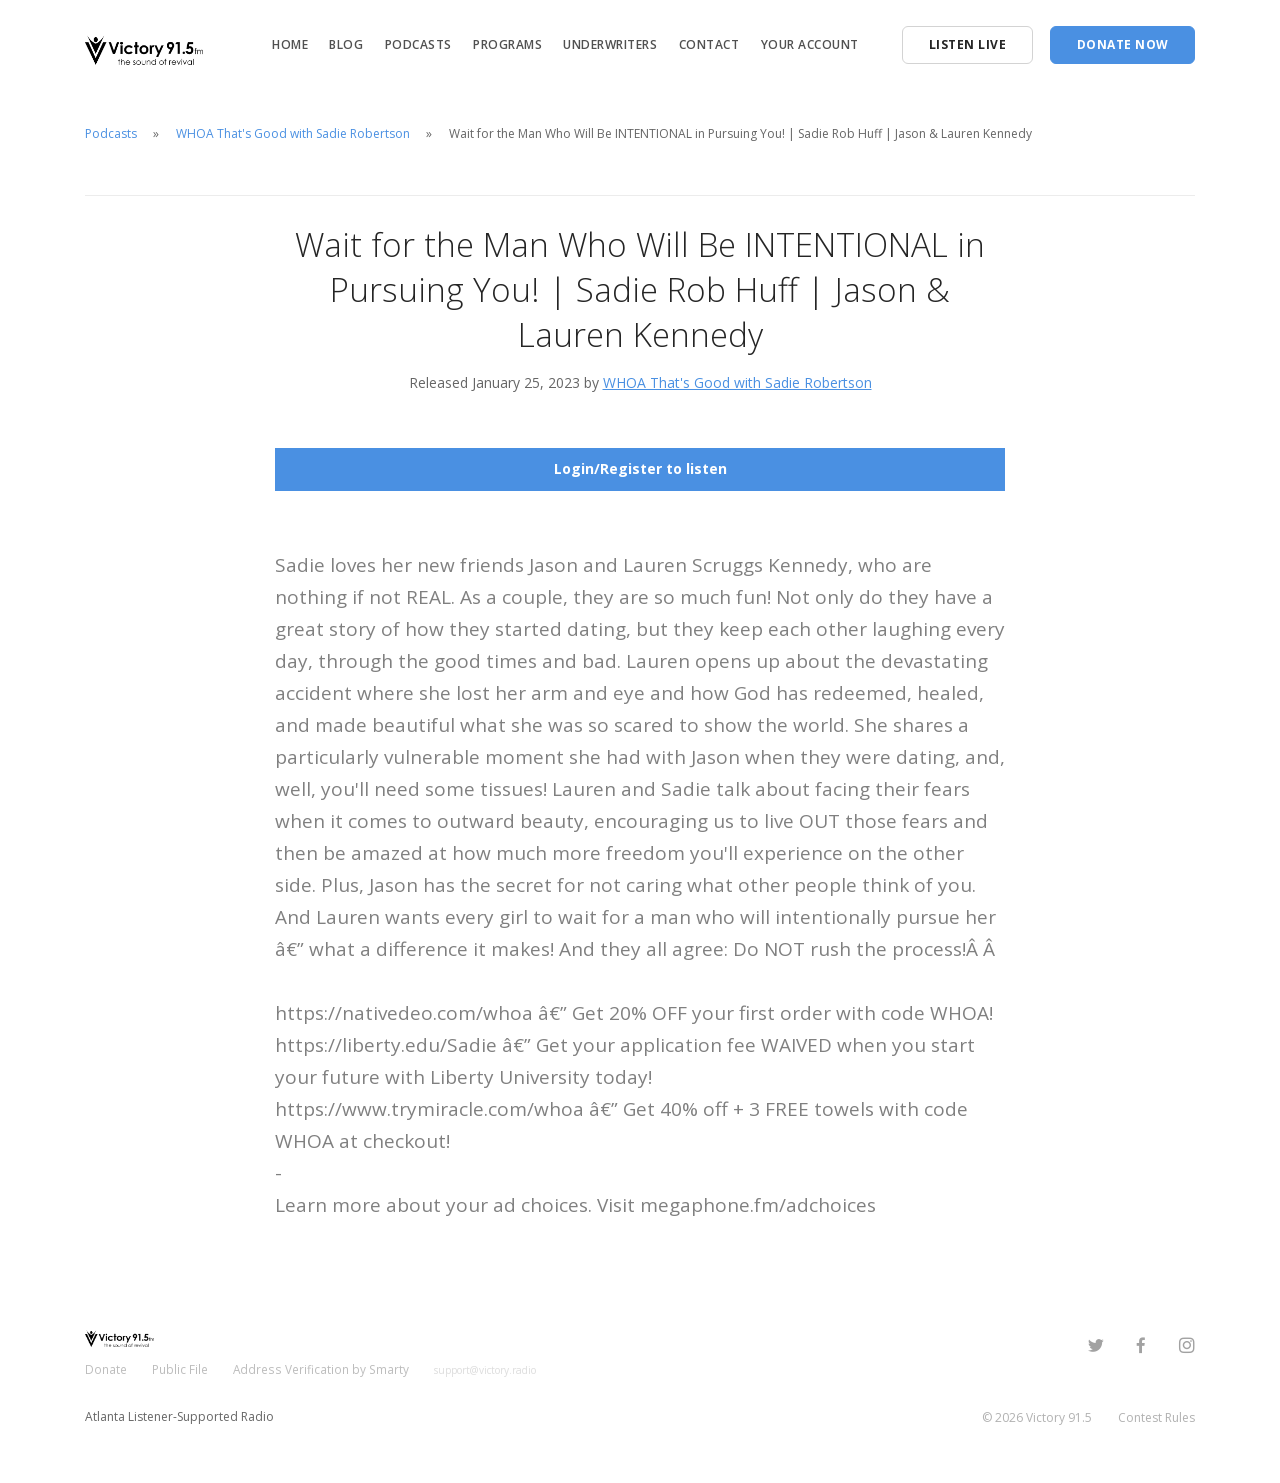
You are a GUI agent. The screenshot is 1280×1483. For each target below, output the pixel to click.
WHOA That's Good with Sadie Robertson (293, 133)
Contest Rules (1156, 1417)
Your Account (810, 44)
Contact (709, 44)
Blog (346, 44)
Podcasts (418, 44)
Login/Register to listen (640, 468)
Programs (507, 44)
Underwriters (610, 44)
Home (290, 44)
